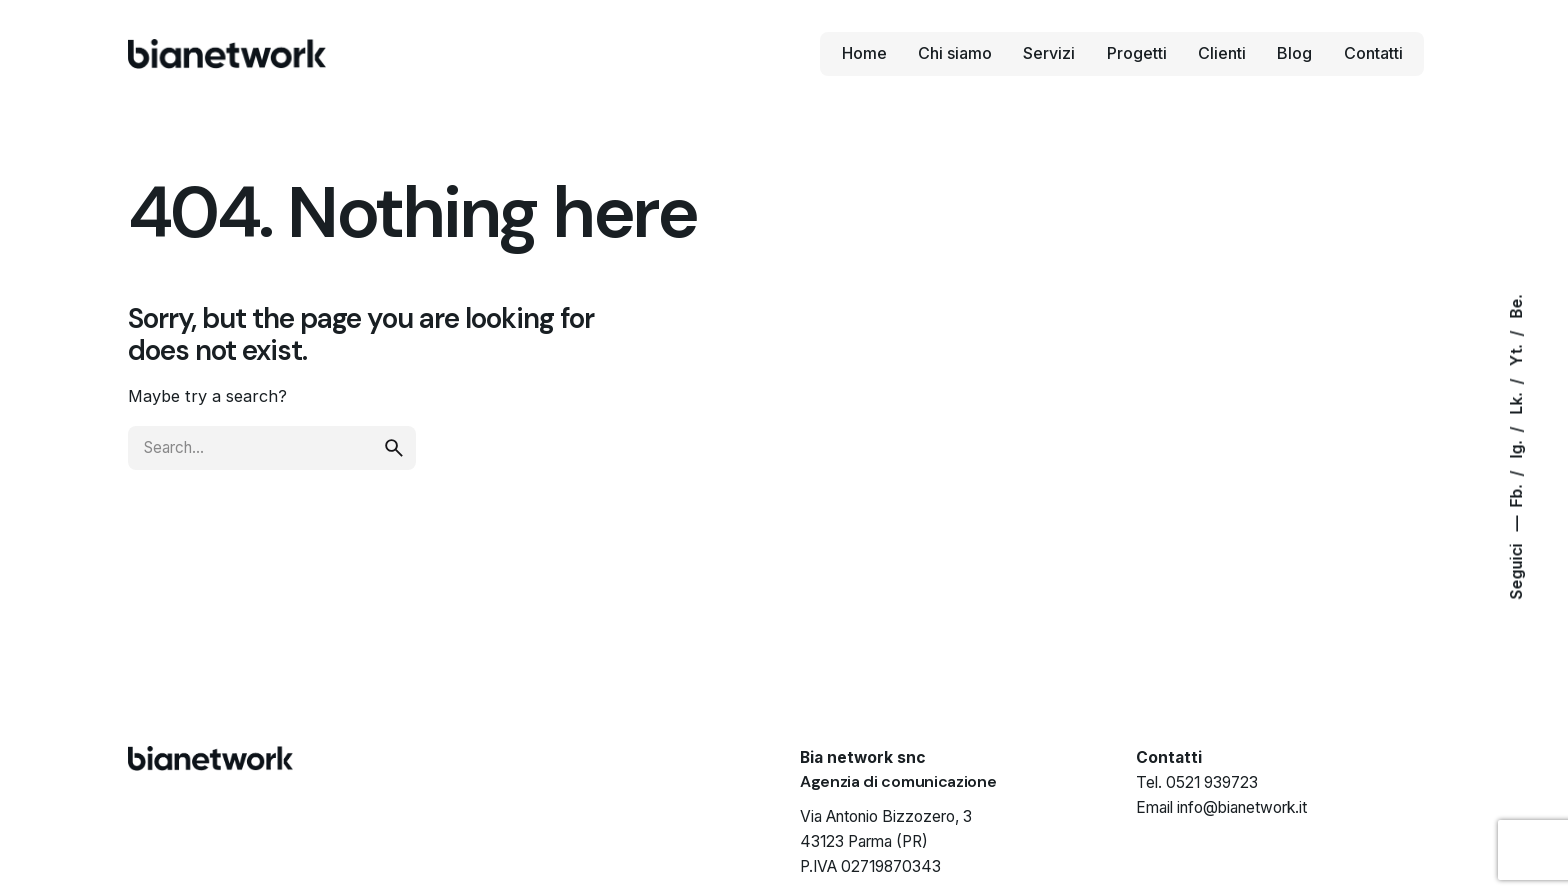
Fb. (1516, 494)
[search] (394, 448)
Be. (1516, 307)
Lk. (1516, 402)
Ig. (1516, 448)
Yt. (1516, 354)
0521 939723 (1212, 782)
